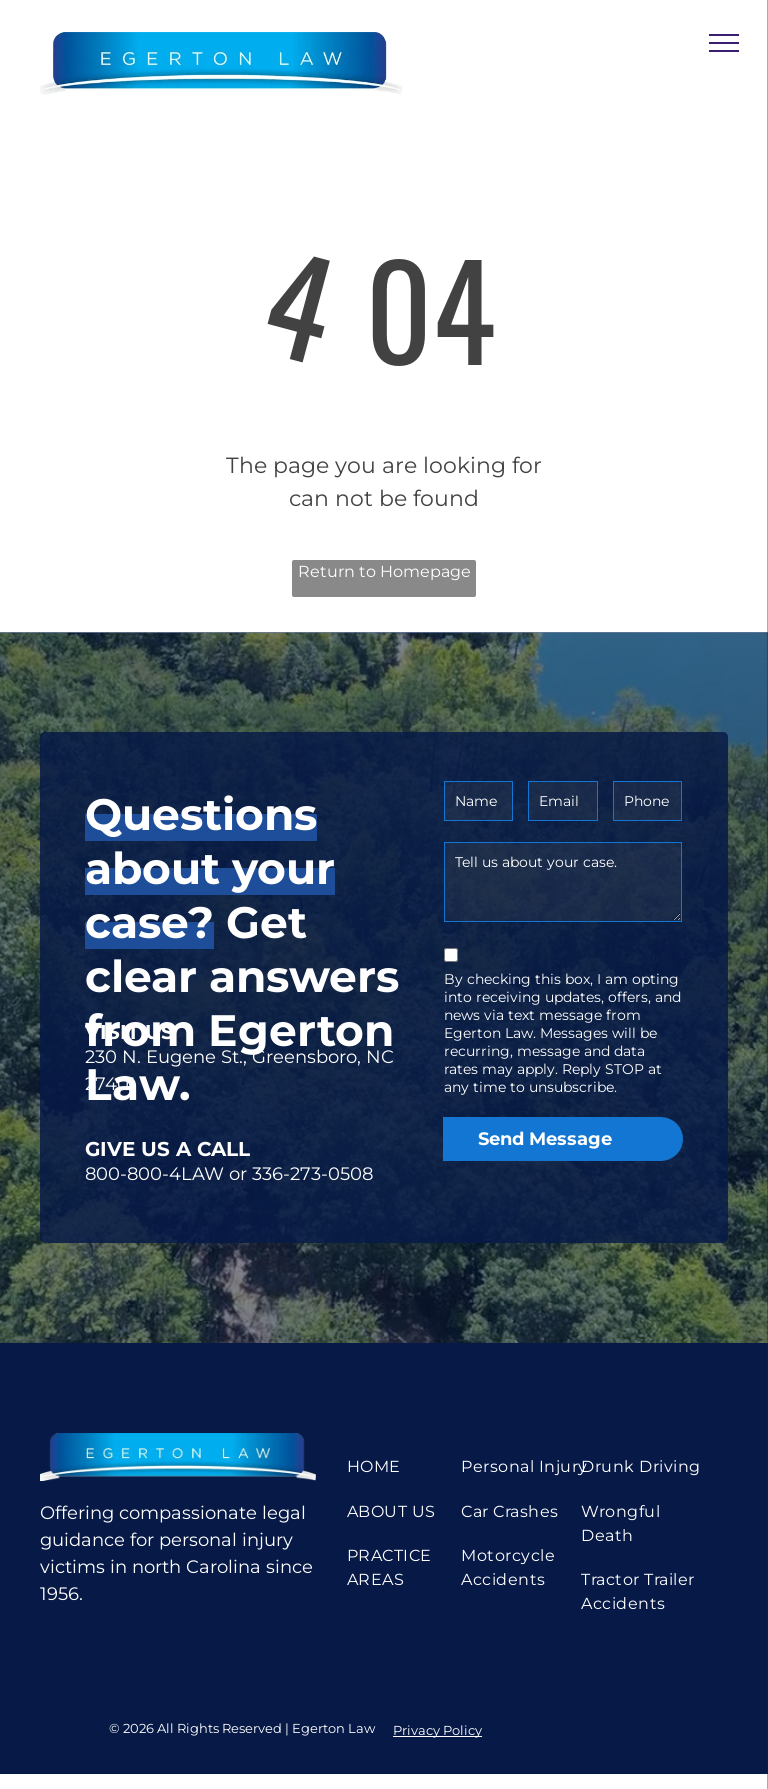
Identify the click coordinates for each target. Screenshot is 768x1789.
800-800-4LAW (154, 1174)
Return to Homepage (384, 571)
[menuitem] (413, 1467)
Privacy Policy (437, 1730)
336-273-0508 (312, 1174)
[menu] (724, 43)
